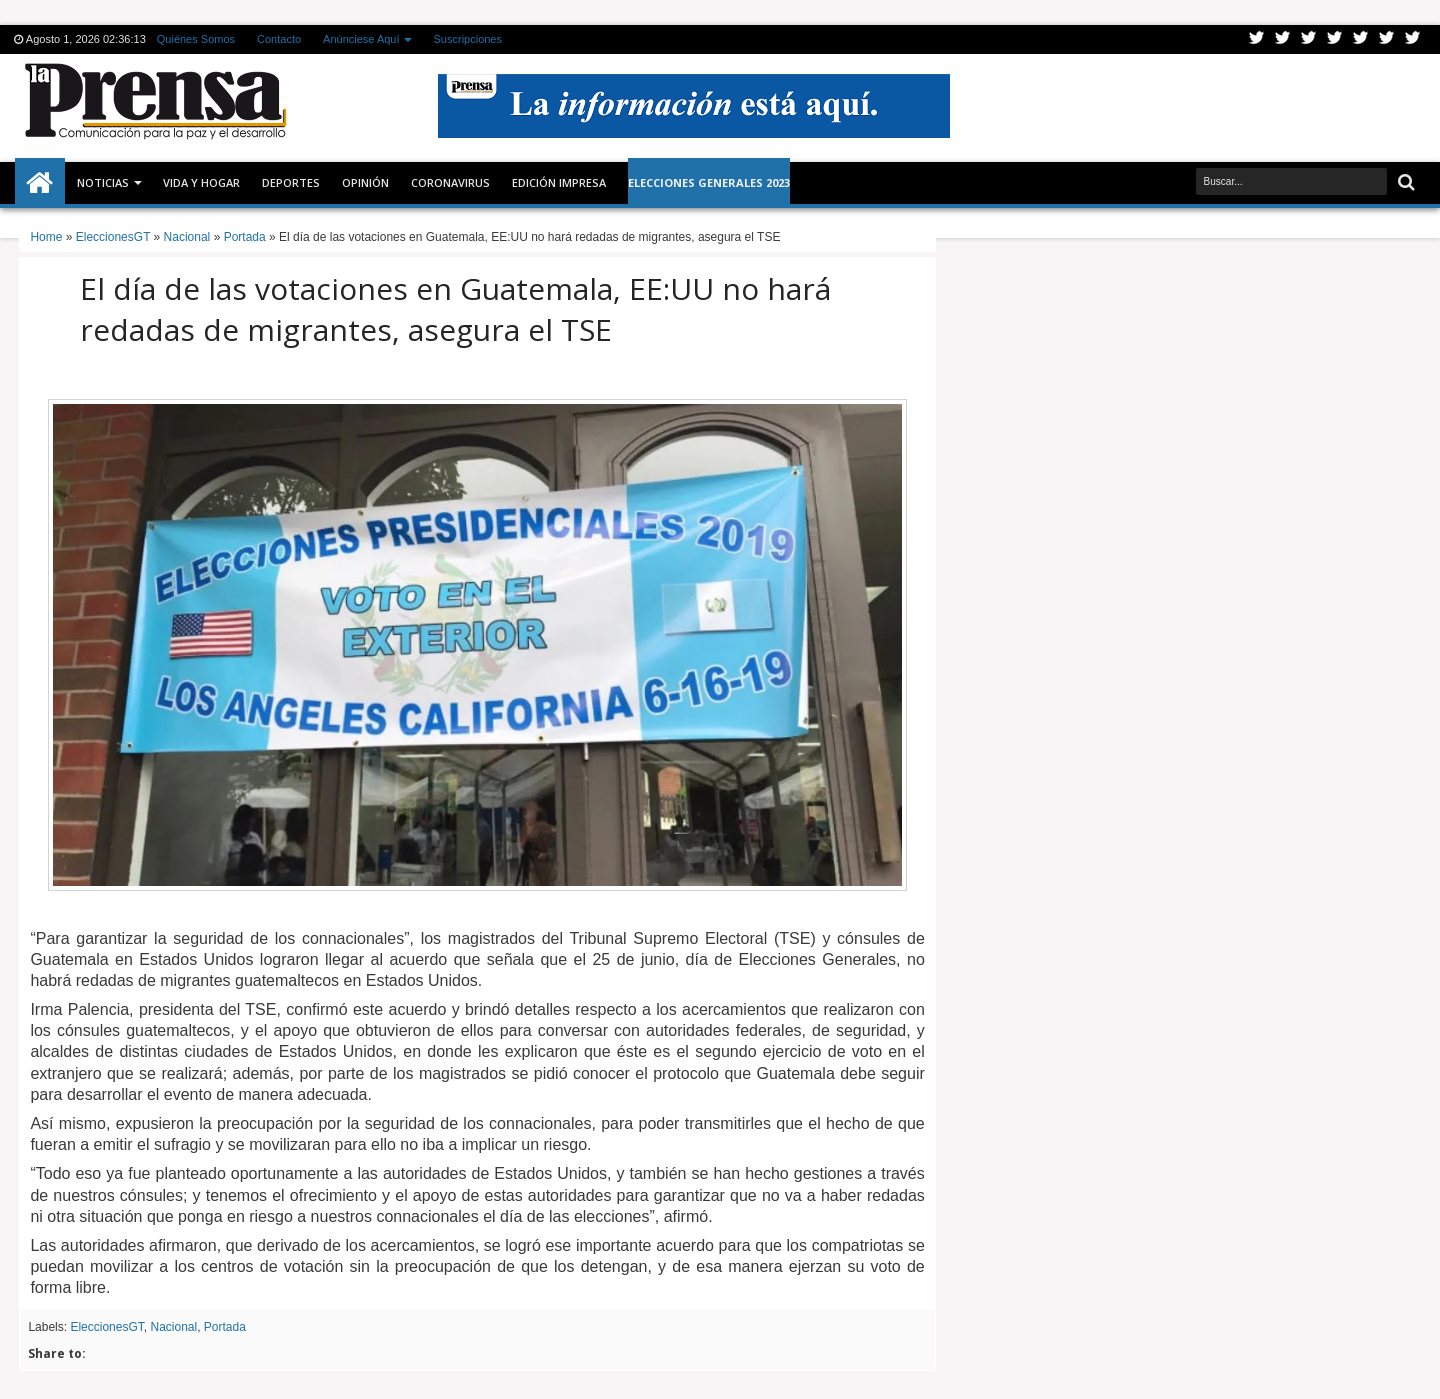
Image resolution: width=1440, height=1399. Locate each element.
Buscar (1404, 182)
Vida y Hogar (201, 182)
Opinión (365, 182)
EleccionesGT (106, 1327)
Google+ (1309, 39)
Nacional (173, 1327)
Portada (225, 1327)
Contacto (279, 39)
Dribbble (1387, 39)
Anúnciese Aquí (361, 39)
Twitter (1257, 39)
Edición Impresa (559, 182)
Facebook (1283, 39)
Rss (1335, 39)
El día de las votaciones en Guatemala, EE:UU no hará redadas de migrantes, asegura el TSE (455, 309)
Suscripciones (468, 39)
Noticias (103, 182)
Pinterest (1413, 39)
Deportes (291, 182)
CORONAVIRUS (450, 182)
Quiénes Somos (196, 39)
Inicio (40, 183)
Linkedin (1361, 39)
